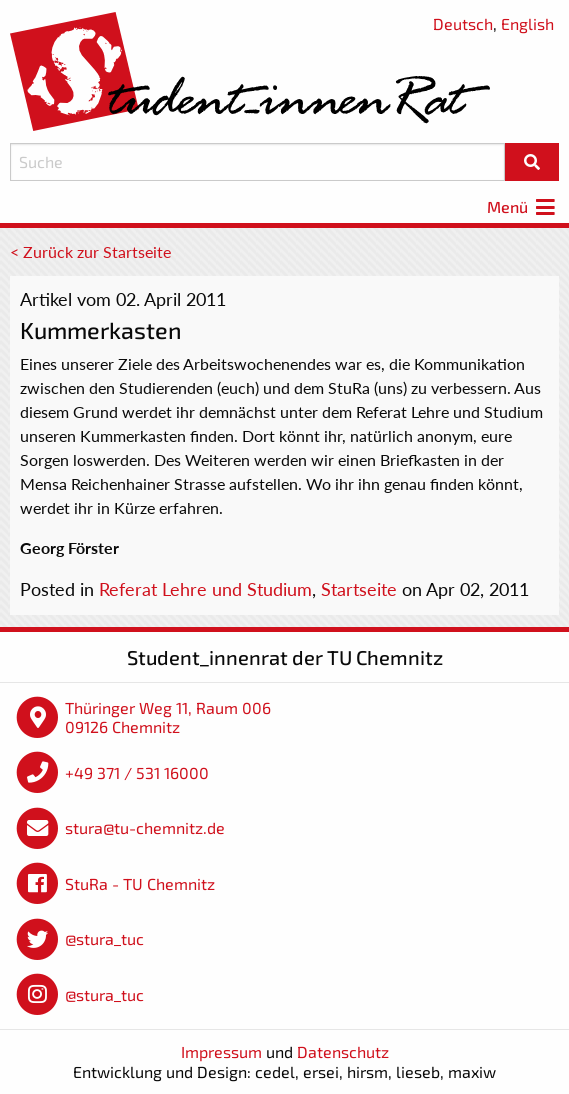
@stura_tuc (104, 938)
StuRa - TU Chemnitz (140, 883)
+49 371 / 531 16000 (137, 772)
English (527, 23)
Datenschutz (343, 1051)
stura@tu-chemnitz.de (145, 827)
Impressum (221, 1051)
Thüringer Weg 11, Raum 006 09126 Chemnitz (168, 717)
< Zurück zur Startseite (90, 251)
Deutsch (463, 23)
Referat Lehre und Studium (205, 589)
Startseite (359, 589)
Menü (523, 206)
